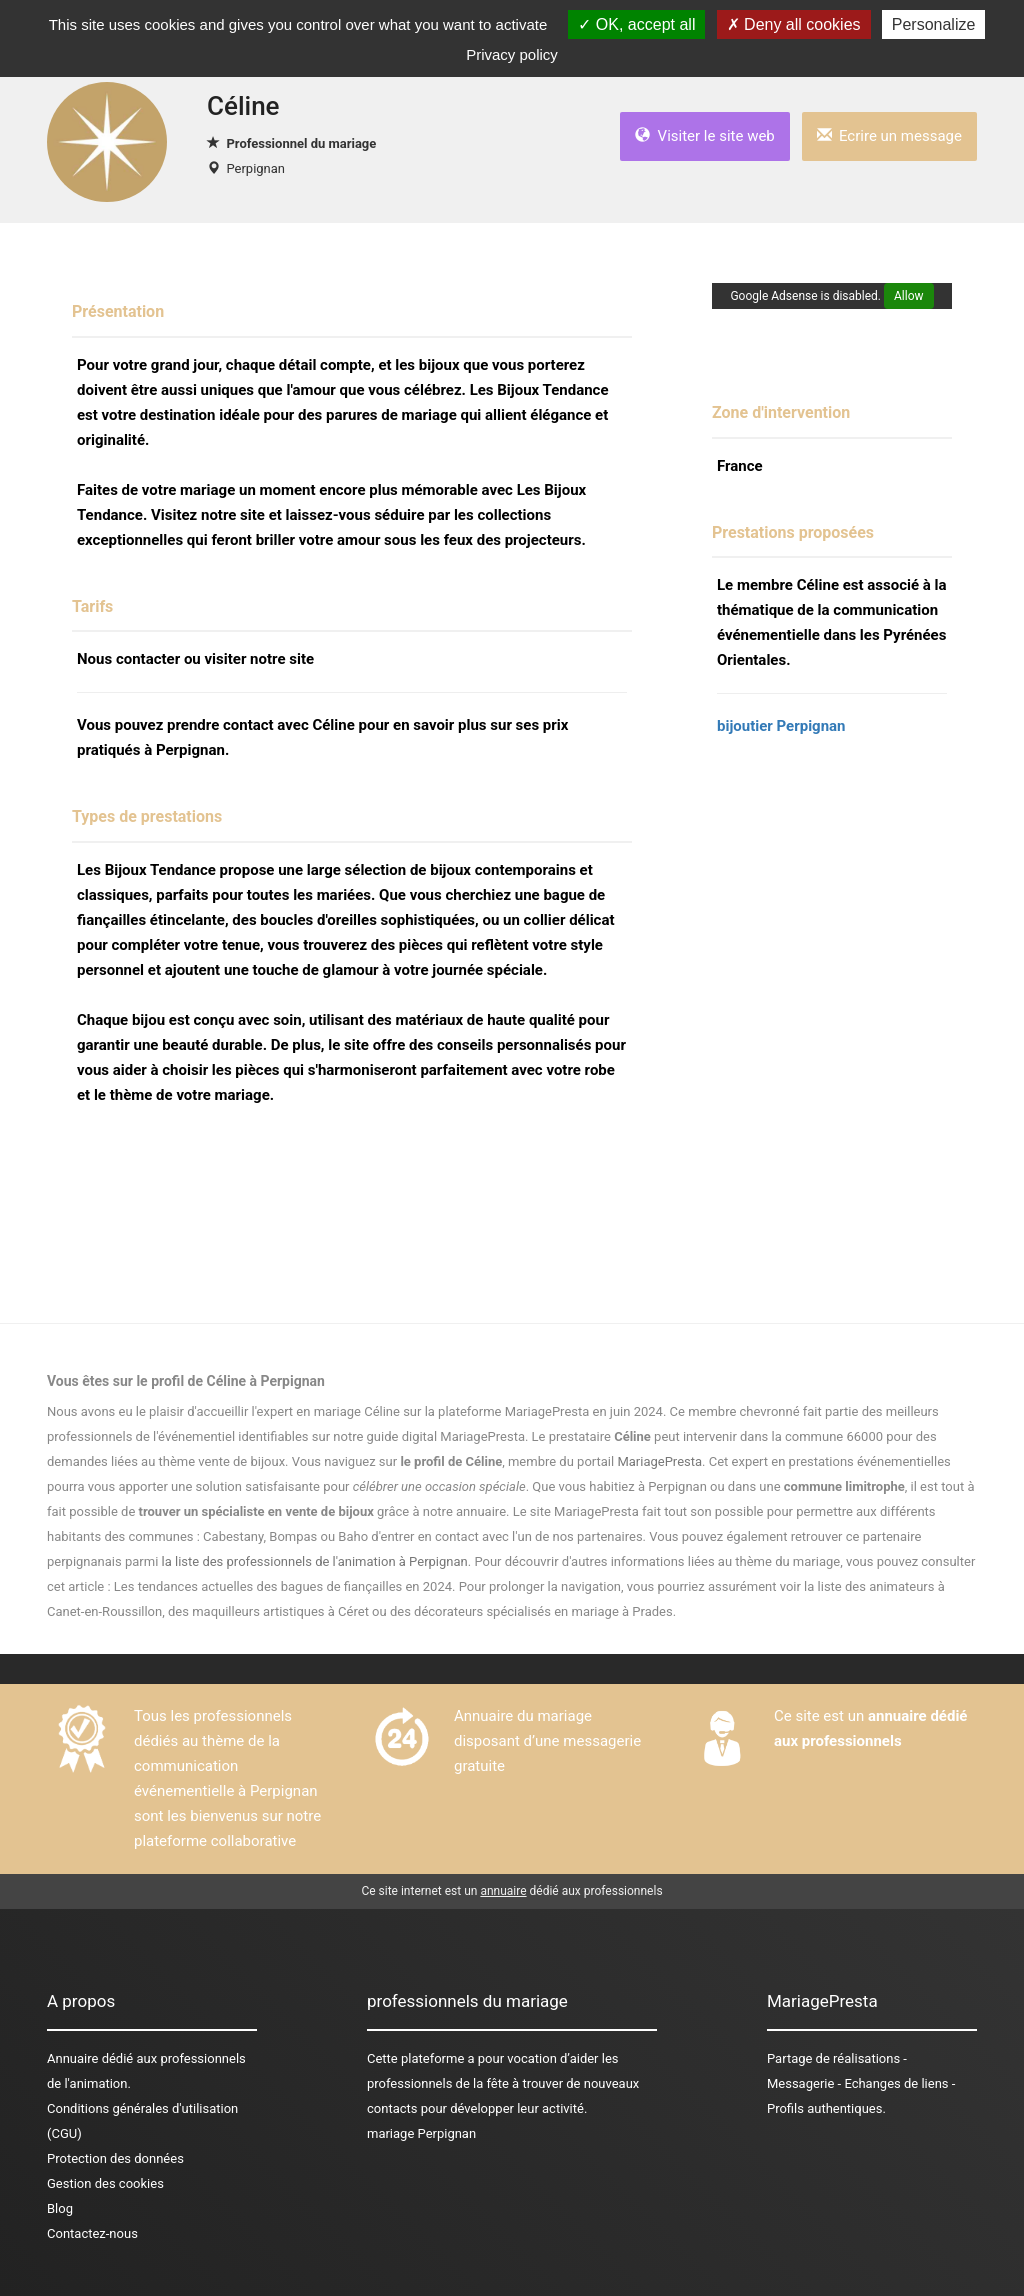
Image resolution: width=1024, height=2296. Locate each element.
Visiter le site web (705, 136)
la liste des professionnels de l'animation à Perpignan (315, 1561)
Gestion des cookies (105, 2183)
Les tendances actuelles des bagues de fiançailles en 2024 (283, 1586)
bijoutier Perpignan (781, 726)
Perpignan (255, 168)
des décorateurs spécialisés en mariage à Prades (531, 1611)
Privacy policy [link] (512, 54)
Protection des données (115, 2158)
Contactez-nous (92, 2233)
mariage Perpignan (421, 2133)
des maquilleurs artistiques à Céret (268, 1611)
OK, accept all (636, 24)
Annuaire (72, 2058)
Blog (60, 2208)
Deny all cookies (794, 24)
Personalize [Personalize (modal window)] (934, 24)
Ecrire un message (889, 136)
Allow (909, 296)
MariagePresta (659, 1461)
